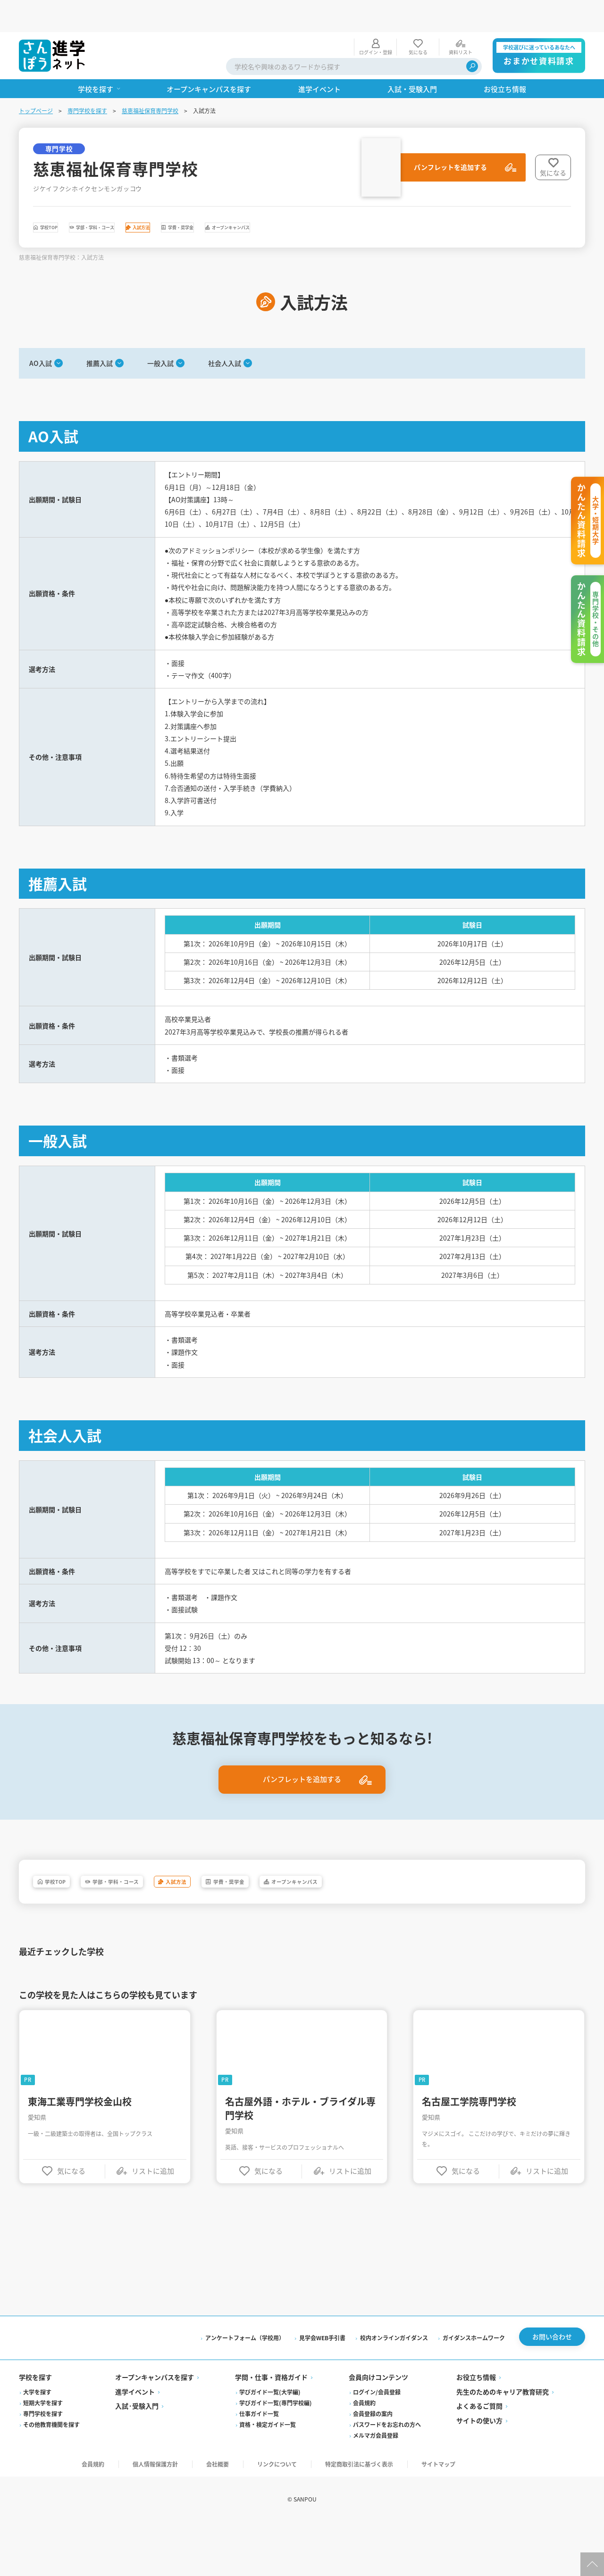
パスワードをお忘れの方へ (387, 2476)
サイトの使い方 (479, 2472)
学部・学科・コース (148, 198)
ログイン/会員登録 (377, 2444)
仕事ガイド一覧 (259, 2465)
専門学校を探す (87, 79)
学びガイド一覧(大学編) (270, 2444)
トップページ (36, 79)
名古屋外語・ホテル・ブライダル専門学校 (300, 2153)
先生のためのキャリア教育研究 (502, 2443)
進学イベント (135, 2443)
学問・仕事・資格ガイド (271, 2429)
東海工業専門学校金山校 (80, 2147)
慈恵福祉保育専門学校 (150, 79)
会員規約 (364, 2455)
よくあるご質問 (479, 2458)
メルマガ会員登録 (375, 2487)
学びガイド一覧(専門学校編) (275, 2455)
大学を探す (37, 2444)
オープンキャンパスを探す (154, 2429)
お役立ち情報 (476, 2429)
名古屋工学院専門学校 (469, 2147)
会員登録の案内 (373, 2465)
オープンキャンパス (393, 198)
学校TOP (65, 198)
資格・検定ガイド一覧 (267, 2476)
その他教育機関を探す (51, 2476)
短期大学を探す (43, 2455)
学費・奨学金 (302, 198)
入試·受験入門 (137, 2458)
